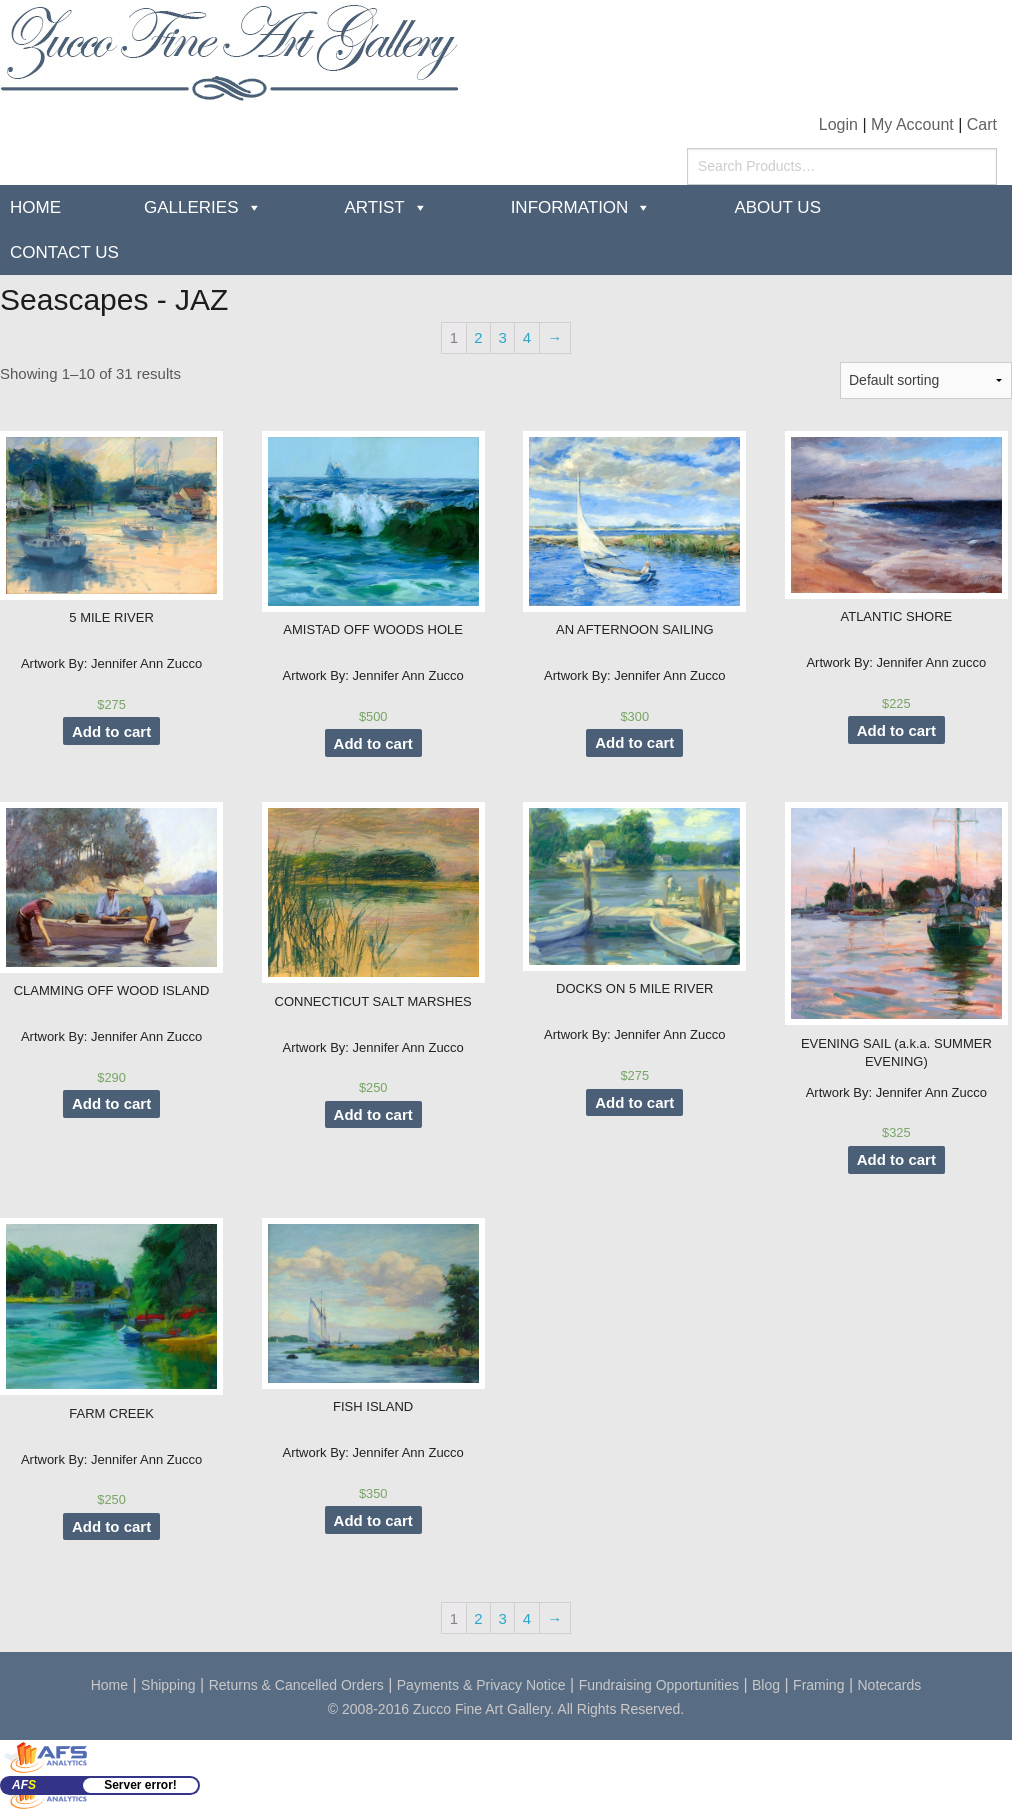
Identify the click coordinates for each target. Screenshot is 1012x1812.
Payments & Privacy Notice (481, 1685)
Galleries (191, 207)
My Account (912, 124)
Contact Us (64, 252)
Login (838, 124)
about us (777, 207)
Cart (982, 124)
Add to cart (111, 731)
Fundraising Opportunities (659, 1685)
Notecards (890, 1685)
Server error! (140, 1785)
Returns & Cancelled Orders (296, 1685)
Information (570, 207)
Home (35, 207)
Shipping (168, 1685)
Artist (375, 207)
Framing (818, 1685)
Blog (766, 1685)
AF (24, 1785)
